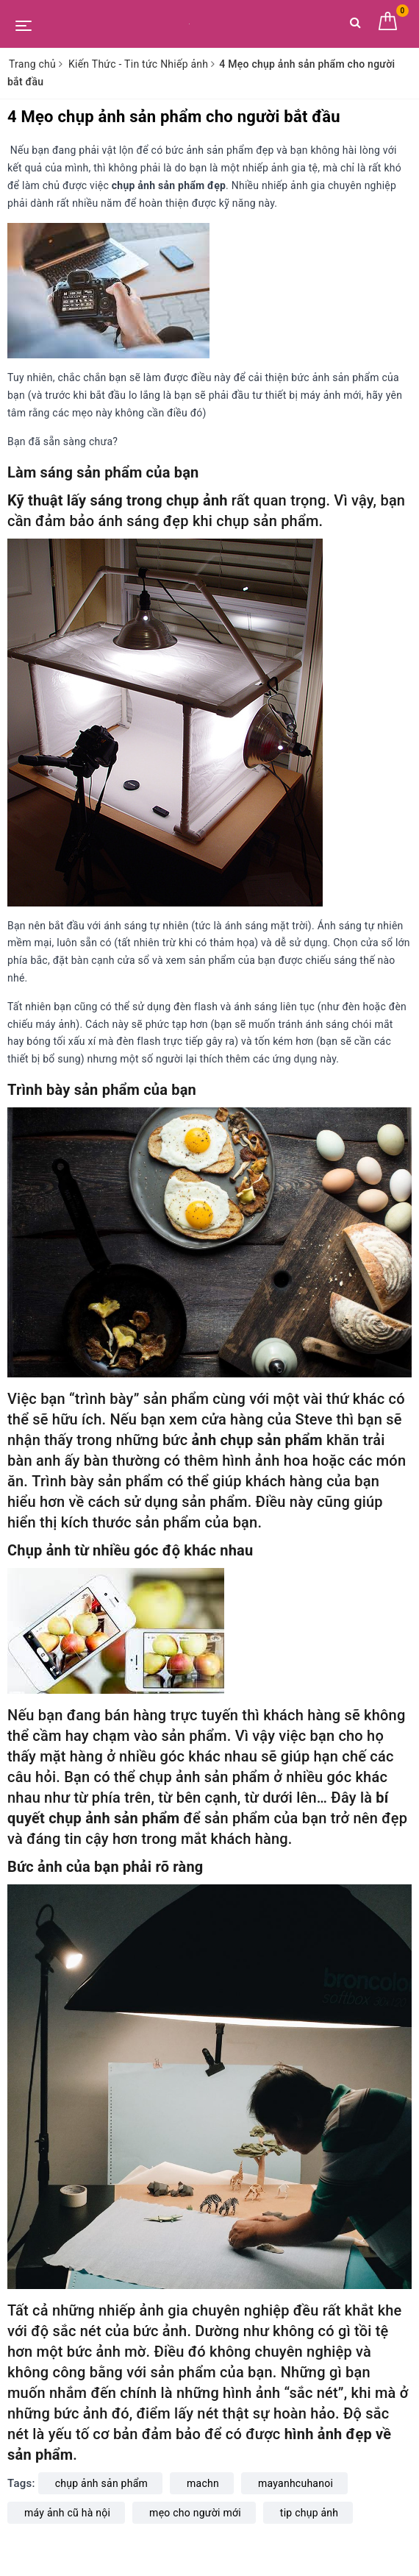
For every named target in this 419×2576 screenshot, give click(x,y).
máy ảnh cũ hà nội (67, 2513)
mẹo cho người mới (195, 2513)
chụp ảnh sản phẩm (101, 2483)
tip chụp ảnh (309, 2513)
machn (203, 2483)
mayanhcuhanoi (295, 2483)
